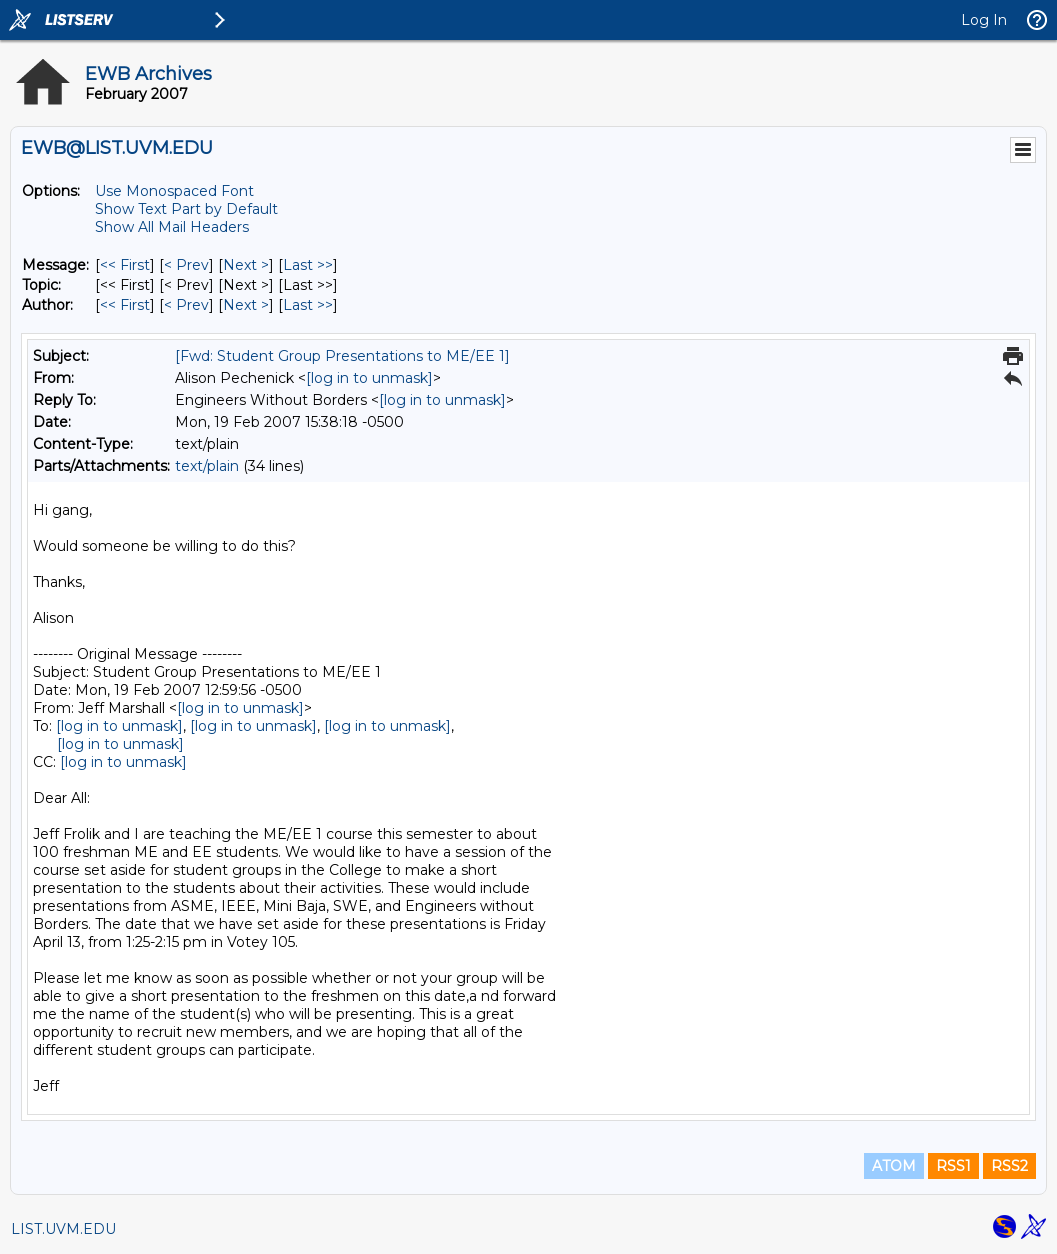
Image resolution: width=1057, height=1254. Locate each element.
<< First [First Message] (125, 265)
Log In (984, 20)
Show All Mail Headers (172, 227)
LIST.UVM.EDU (63, 1229)
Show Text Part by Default (186, 209)
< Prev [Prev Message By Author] (186, 305)
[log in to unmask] (369, 378)
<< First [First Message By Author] (125, 305)
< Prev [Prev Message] (186, 265)
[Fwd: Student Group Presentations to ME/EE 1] (342, 356)
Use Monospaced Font (174, 191)
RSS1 (953, 1166)
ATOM (894, 1166)
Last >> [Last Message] (308, 265)
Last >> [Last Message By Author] (308, 305)
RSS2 (1009, 1166)
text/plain (207, 466)
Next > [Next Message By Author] (246, 305)
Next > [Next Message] (246, 265)
